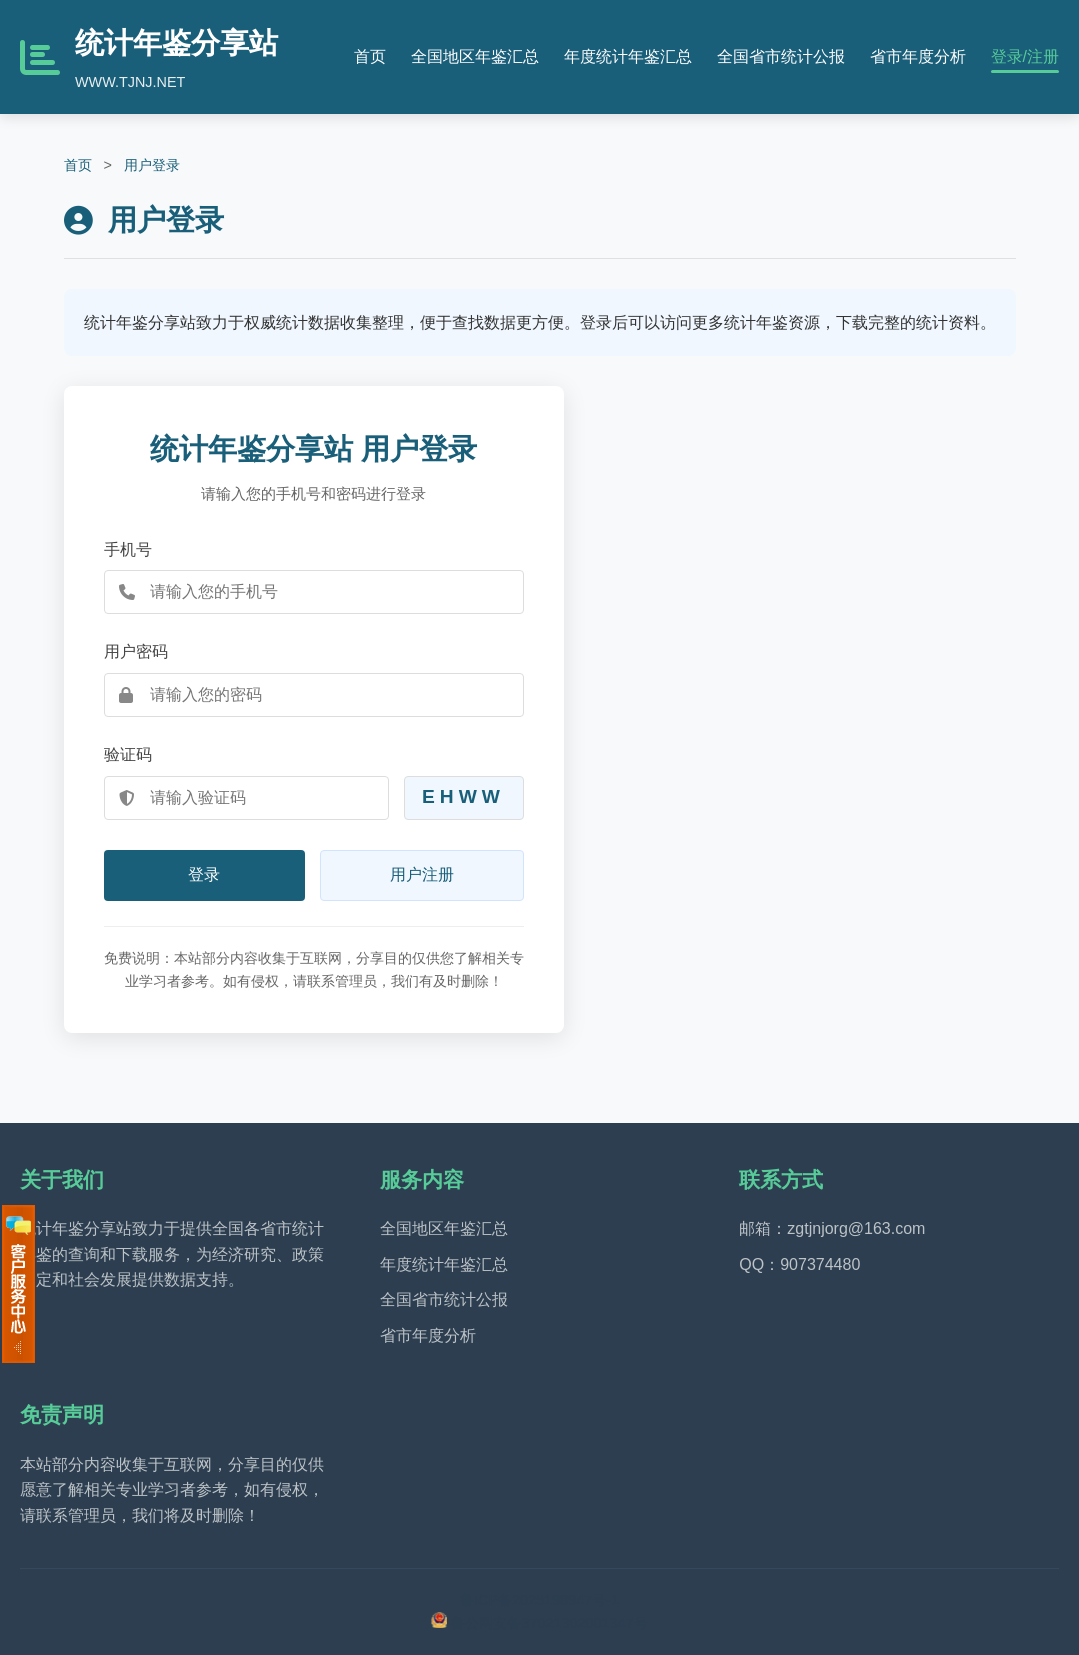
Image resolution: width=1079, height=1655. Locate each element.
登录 (204, 874)
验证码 (128, 754)
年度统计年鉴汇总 (628, 56)
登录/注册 (1025, 56)
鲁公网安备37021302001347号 (549, 1623)
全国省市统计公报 (781, 56)
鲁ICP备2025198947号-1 (539, 1600)
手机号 (128, 549)
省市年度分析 (918, 56)
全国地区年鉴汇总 (475, 56)
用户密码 (136, 651)
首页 (370, 56)
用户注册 (422, 874)
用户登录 (152, 165)
